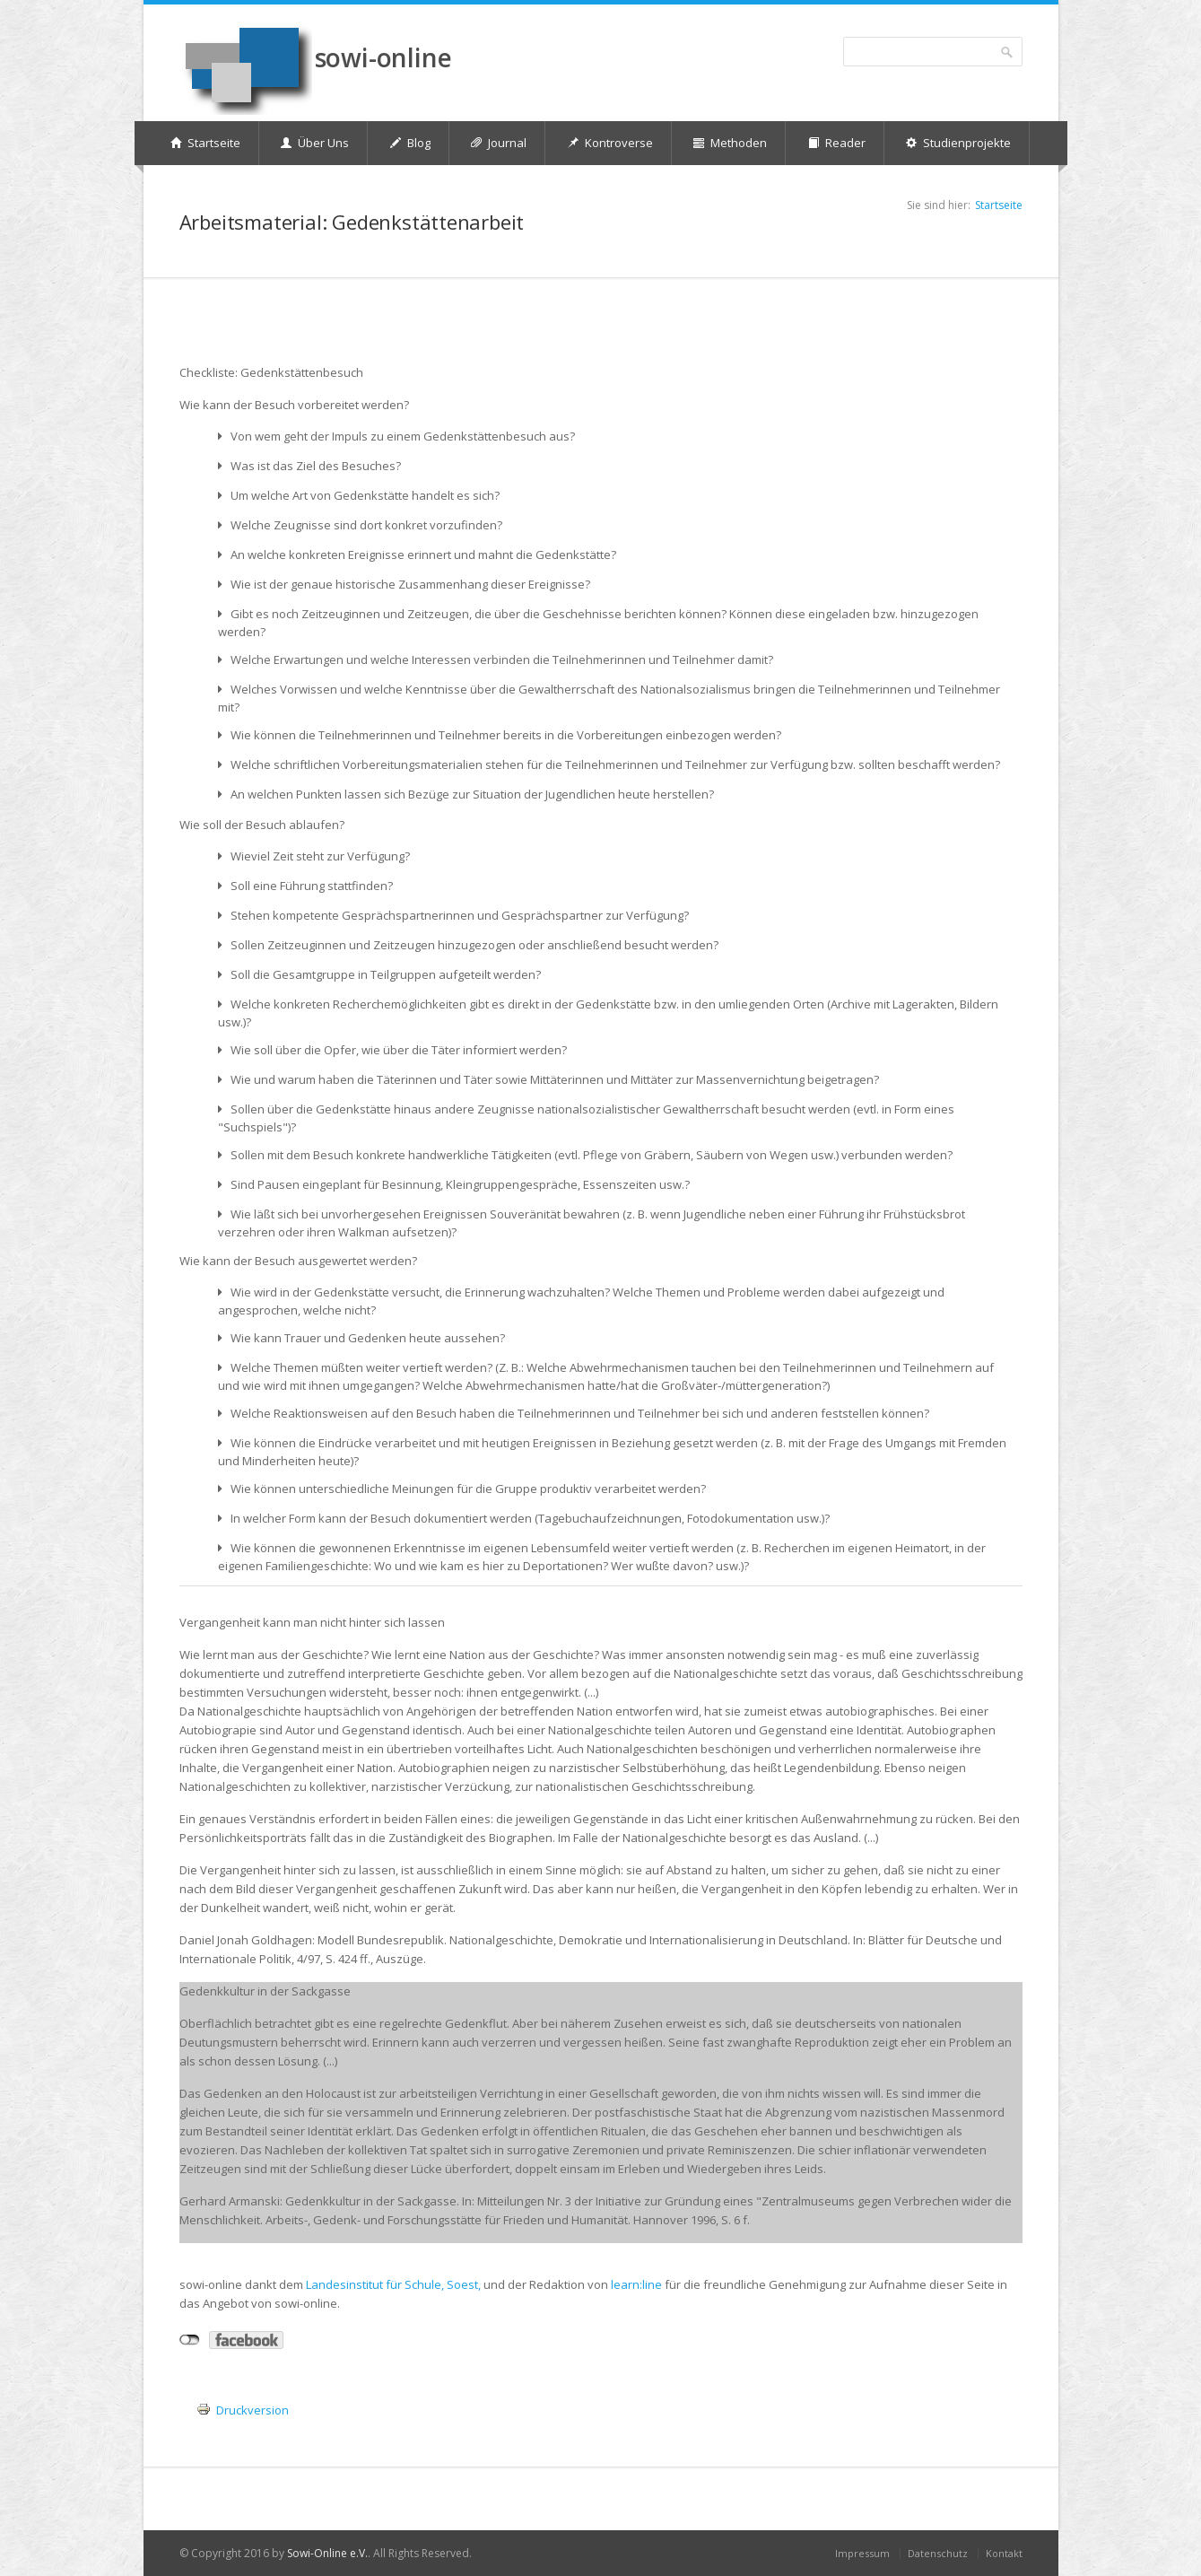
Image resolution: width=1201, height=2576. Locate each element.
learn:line (636, 2284)
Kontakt (1004, 2553)
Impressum (862, 2553)
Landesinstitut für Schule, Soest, (393, 2284)
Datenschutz (938, 2553)
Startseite (999, 205)
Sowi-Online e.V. (327, 2553)
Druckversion (252, 2410)
